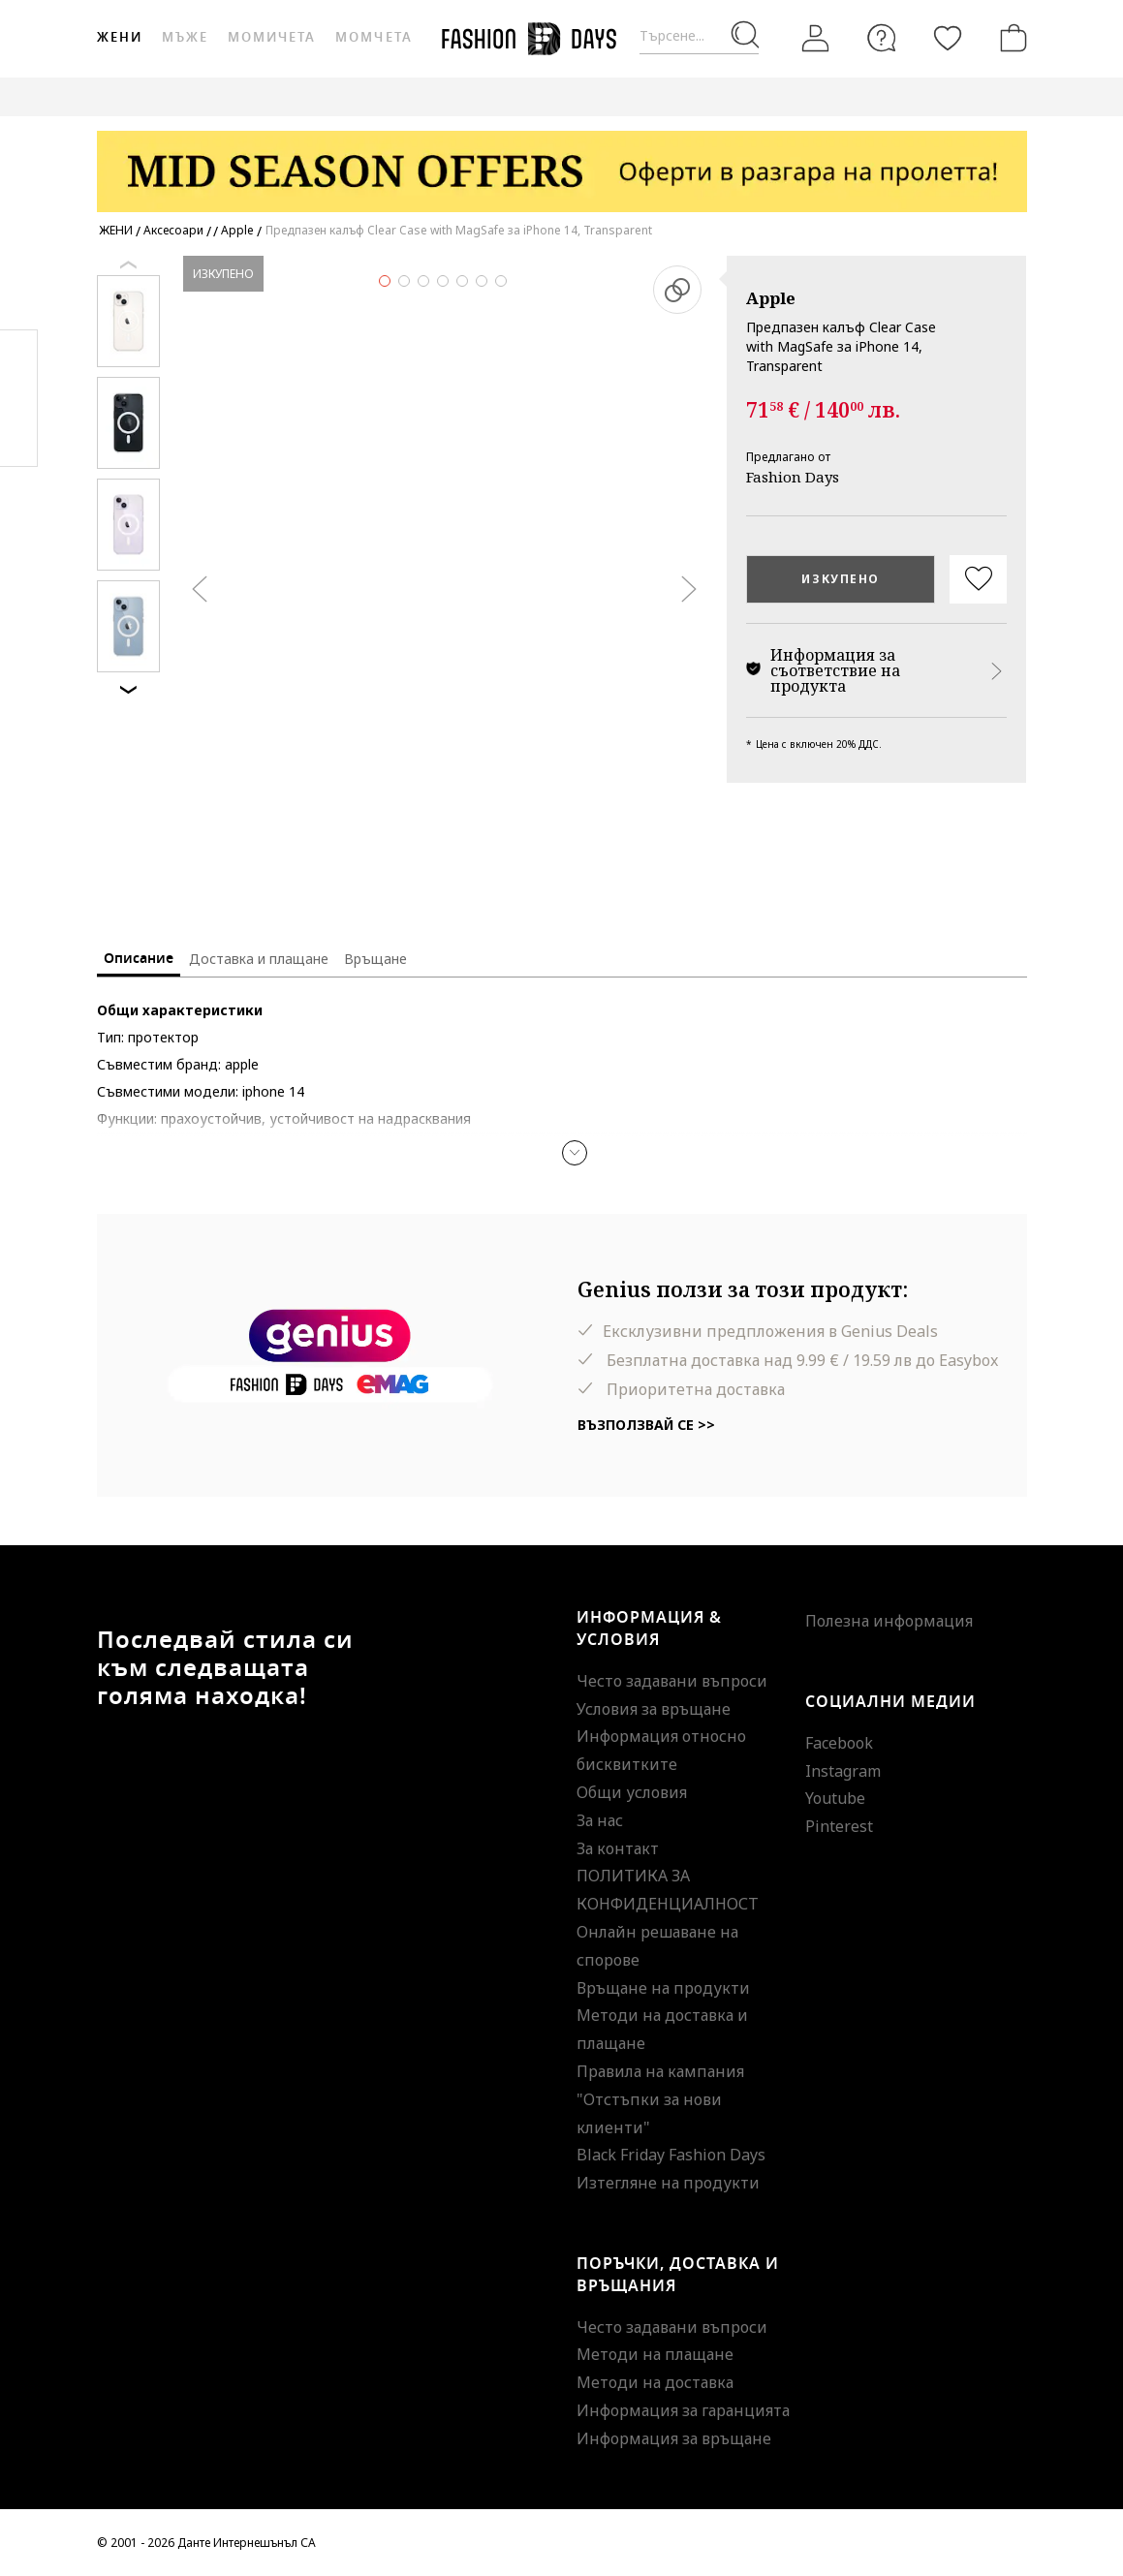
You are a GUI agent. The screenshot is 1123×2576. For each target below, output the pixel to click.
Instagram (843, 1771)
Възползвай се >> (646, 1424)
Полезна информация (889, 1620)
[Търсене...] (699, 36)
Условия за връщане (654, 1709)
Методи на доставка (655, 2382)
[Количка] (1009, 38)
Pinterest (839, 1826)
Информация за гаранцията (683, 2410)
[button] (574, 1152)
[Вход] (816, 39)
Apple (770, 298)
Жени (119, 37)
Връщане (375, 958)
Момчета (373, 37)
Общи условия (632, 1792)
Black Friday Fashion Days (671, 2154)
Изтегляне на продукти (668, 2182)
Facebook (839, 1743)
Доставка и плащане (258, 958)
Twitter (19, 437)
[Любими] (947, 38)
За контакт (618, 1848)
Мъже (185, 37)
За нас (600, 1820)
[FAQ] (881, 38)
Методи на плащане (655, 2354)
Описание (138, 958)
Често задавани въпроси (672, 1680)
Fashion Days (792, 476)
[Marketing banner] (562, 162)
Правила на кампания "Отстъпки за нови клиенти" (660, 2099)
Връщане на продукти (663, 1988)
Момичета (272, 37)
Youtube (835, 1798)
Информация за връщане (674, 2438)
